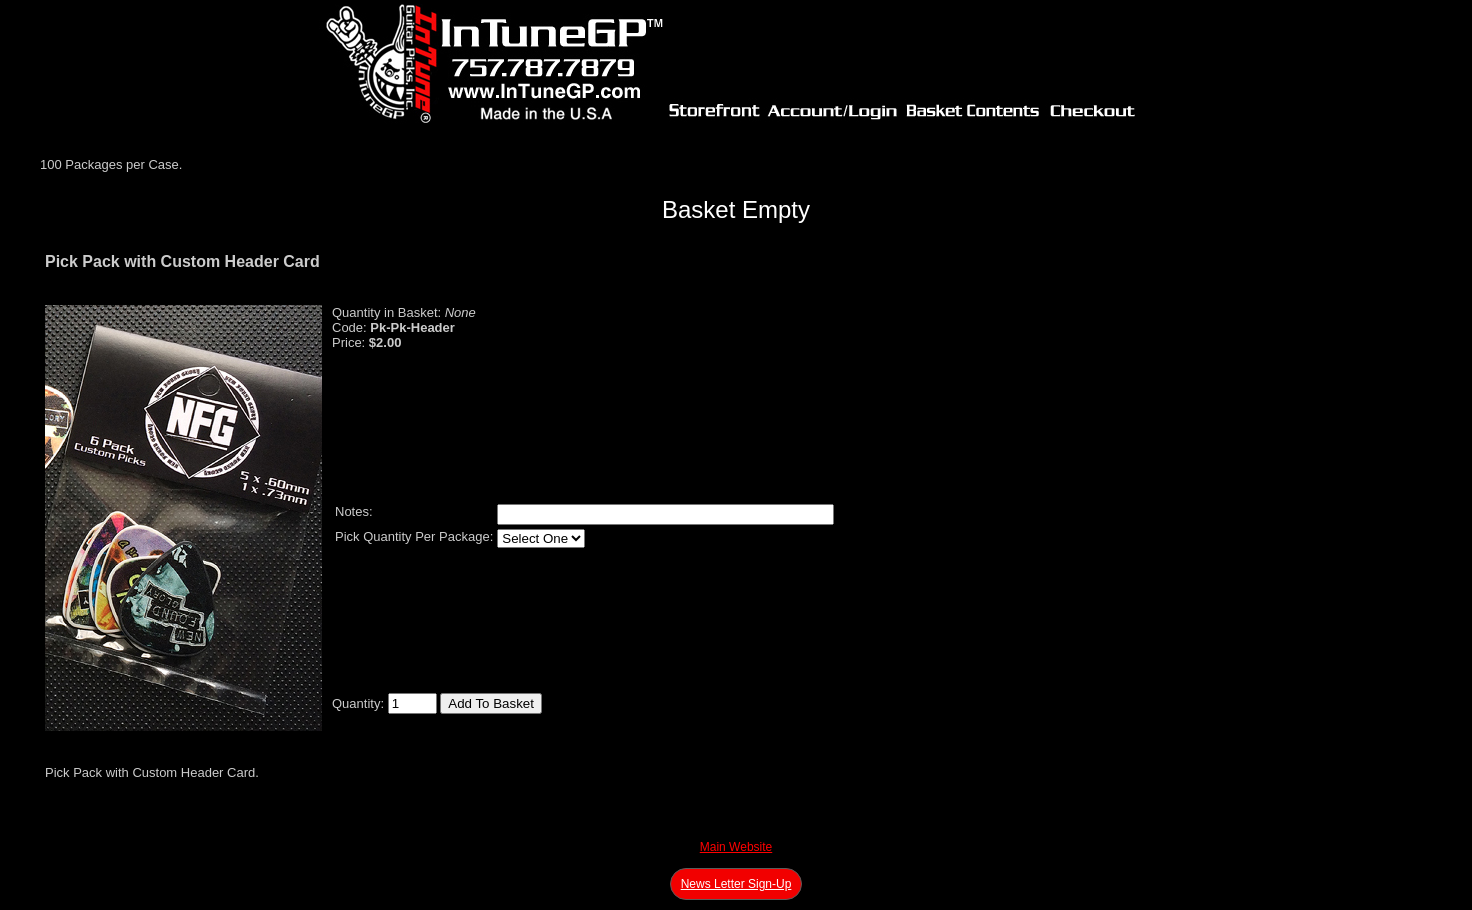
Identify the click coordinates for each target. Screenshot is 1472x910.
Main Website (736, 847)
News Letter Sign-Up (736, 884)
